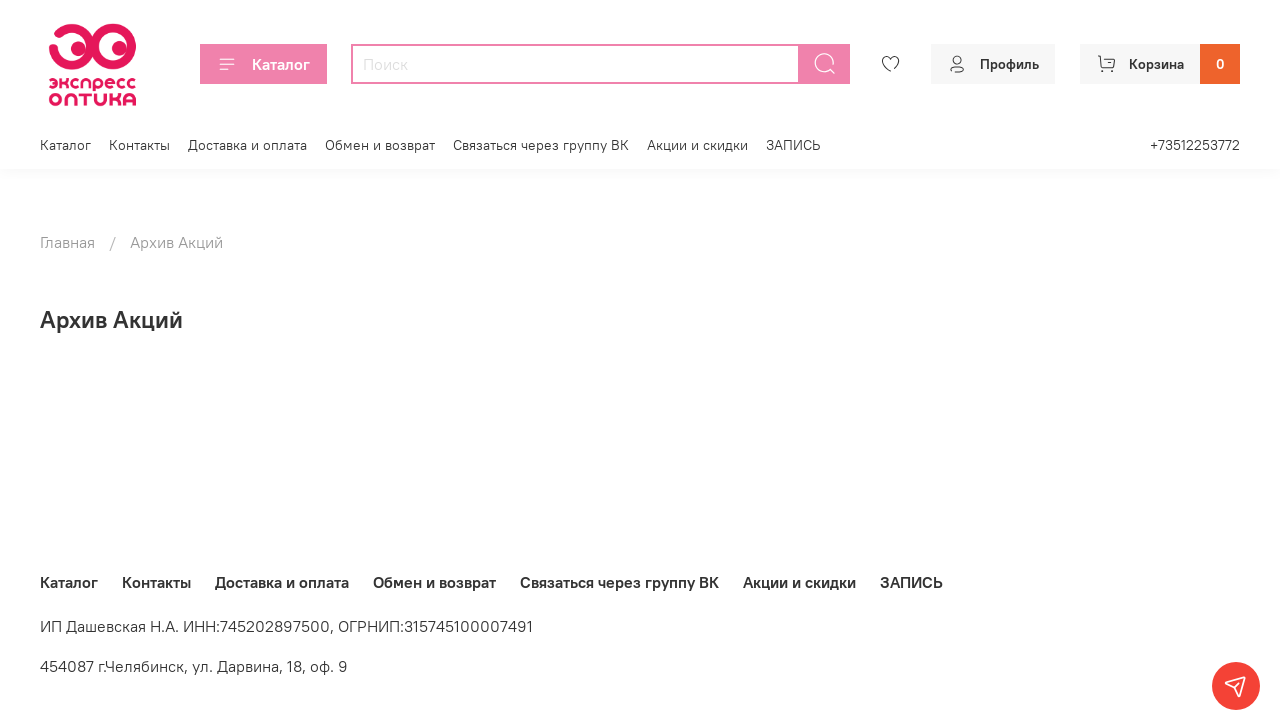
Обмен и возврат (380, 145)
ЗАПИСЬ (793, 145)
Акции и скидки (697, 145)
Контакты (139, 145)
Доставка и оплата (247, 145)
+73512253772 (1195, 145)
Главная (67, 242)
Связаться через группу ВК (541, 145)
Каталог (263, 64)
